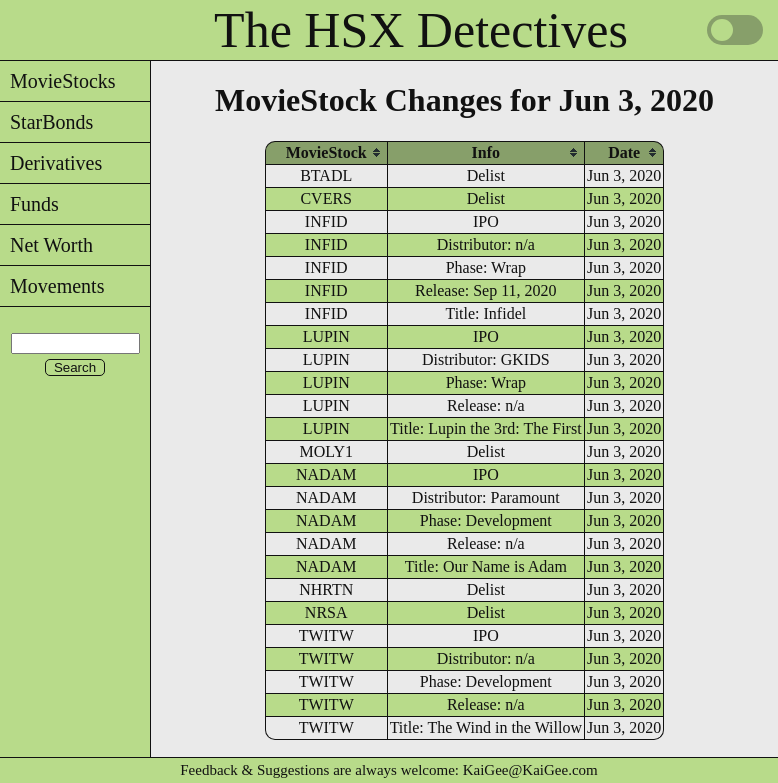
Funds (29, 204)
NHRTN (326, 589)
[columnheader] (326, 152)
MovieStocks (58, 81)
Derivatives (51, 163)
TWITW (326, 635)
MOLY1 (326, 451)
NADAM (326, 474)
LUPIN (326, 336)
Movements (52, 286)
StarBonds (46, 122)
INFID (326, 221)
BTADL (326, 175)
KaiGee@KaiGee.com (530, 770)
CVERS (326, 198)
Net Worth (46, 245)
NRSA (326, 612)
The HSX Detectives (421, 30)
